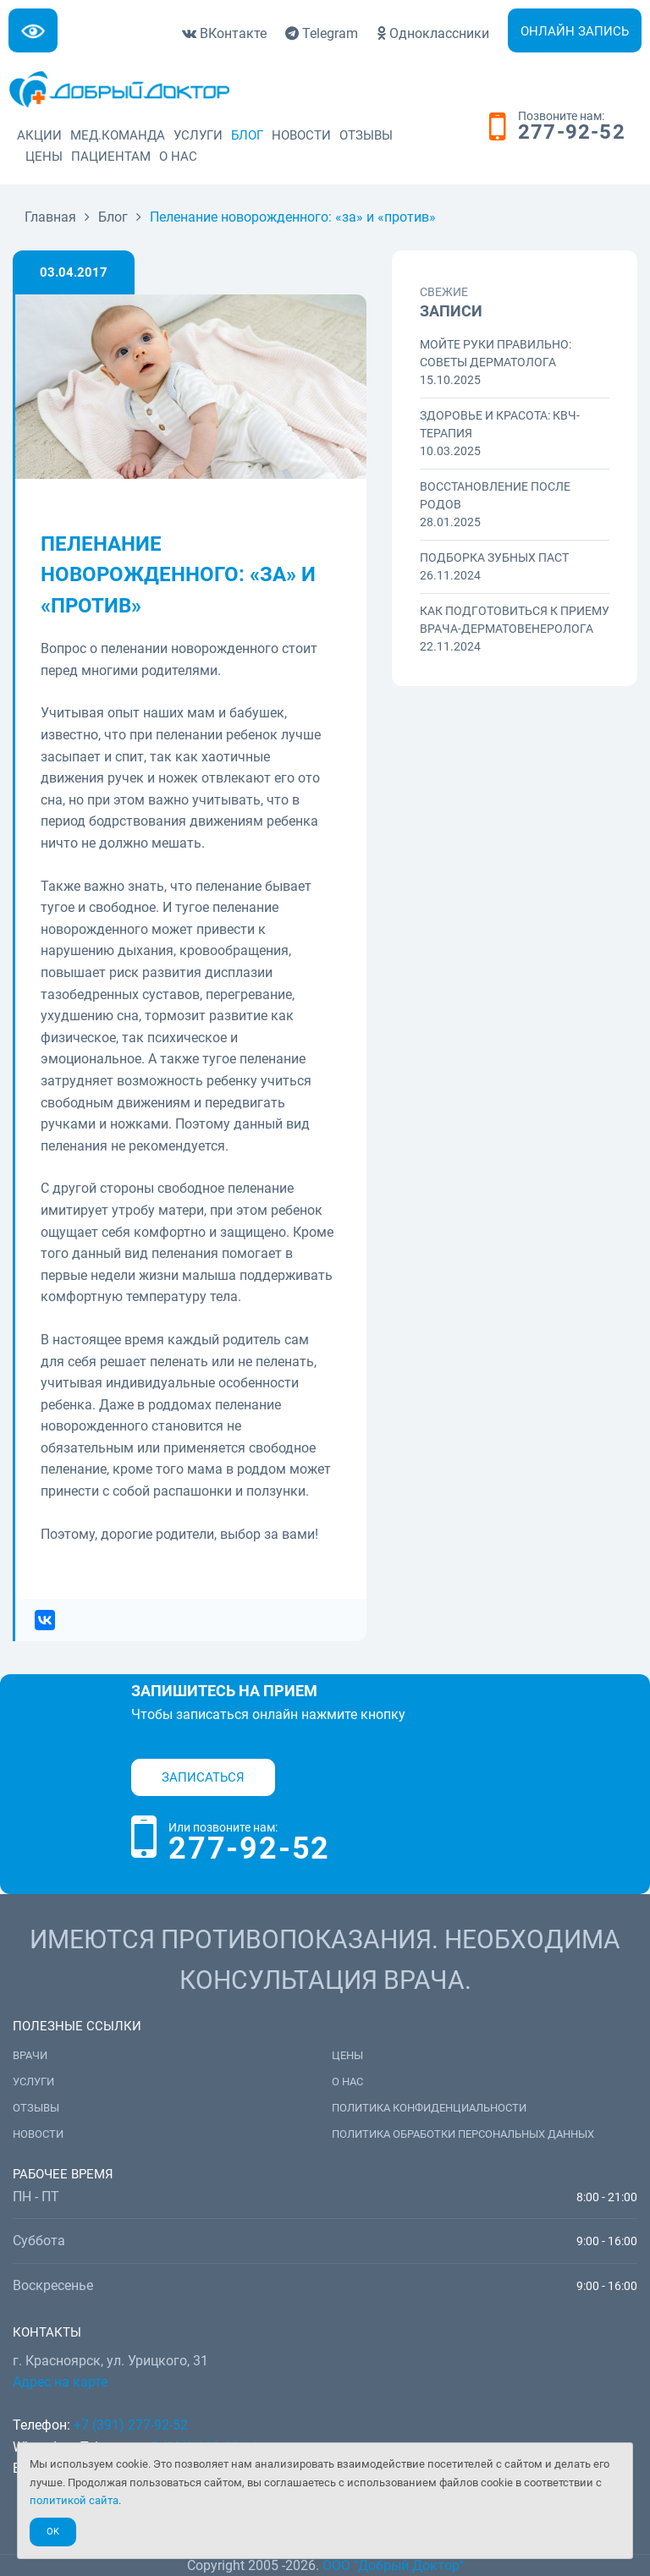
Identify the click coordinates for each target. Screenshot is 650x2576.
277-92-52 (571, 133)
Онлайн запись (575, 31)
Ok (53, 2531)
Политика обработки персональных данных (463, 2134)
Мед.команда (117, 135)
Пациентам (111, 156)
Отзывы (366, 135)
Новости (301, 135)
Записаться (203, 1777)
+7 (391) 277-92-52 (131, 2425)
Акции (39, 135)
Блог (247, 135)
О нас (178, 156)
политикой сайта (74, 2500)
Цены (44, 156)
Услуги (198, 135)
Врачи (30, 2055)
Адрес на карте (60, 2382)
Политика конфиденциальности (429, 2107)
